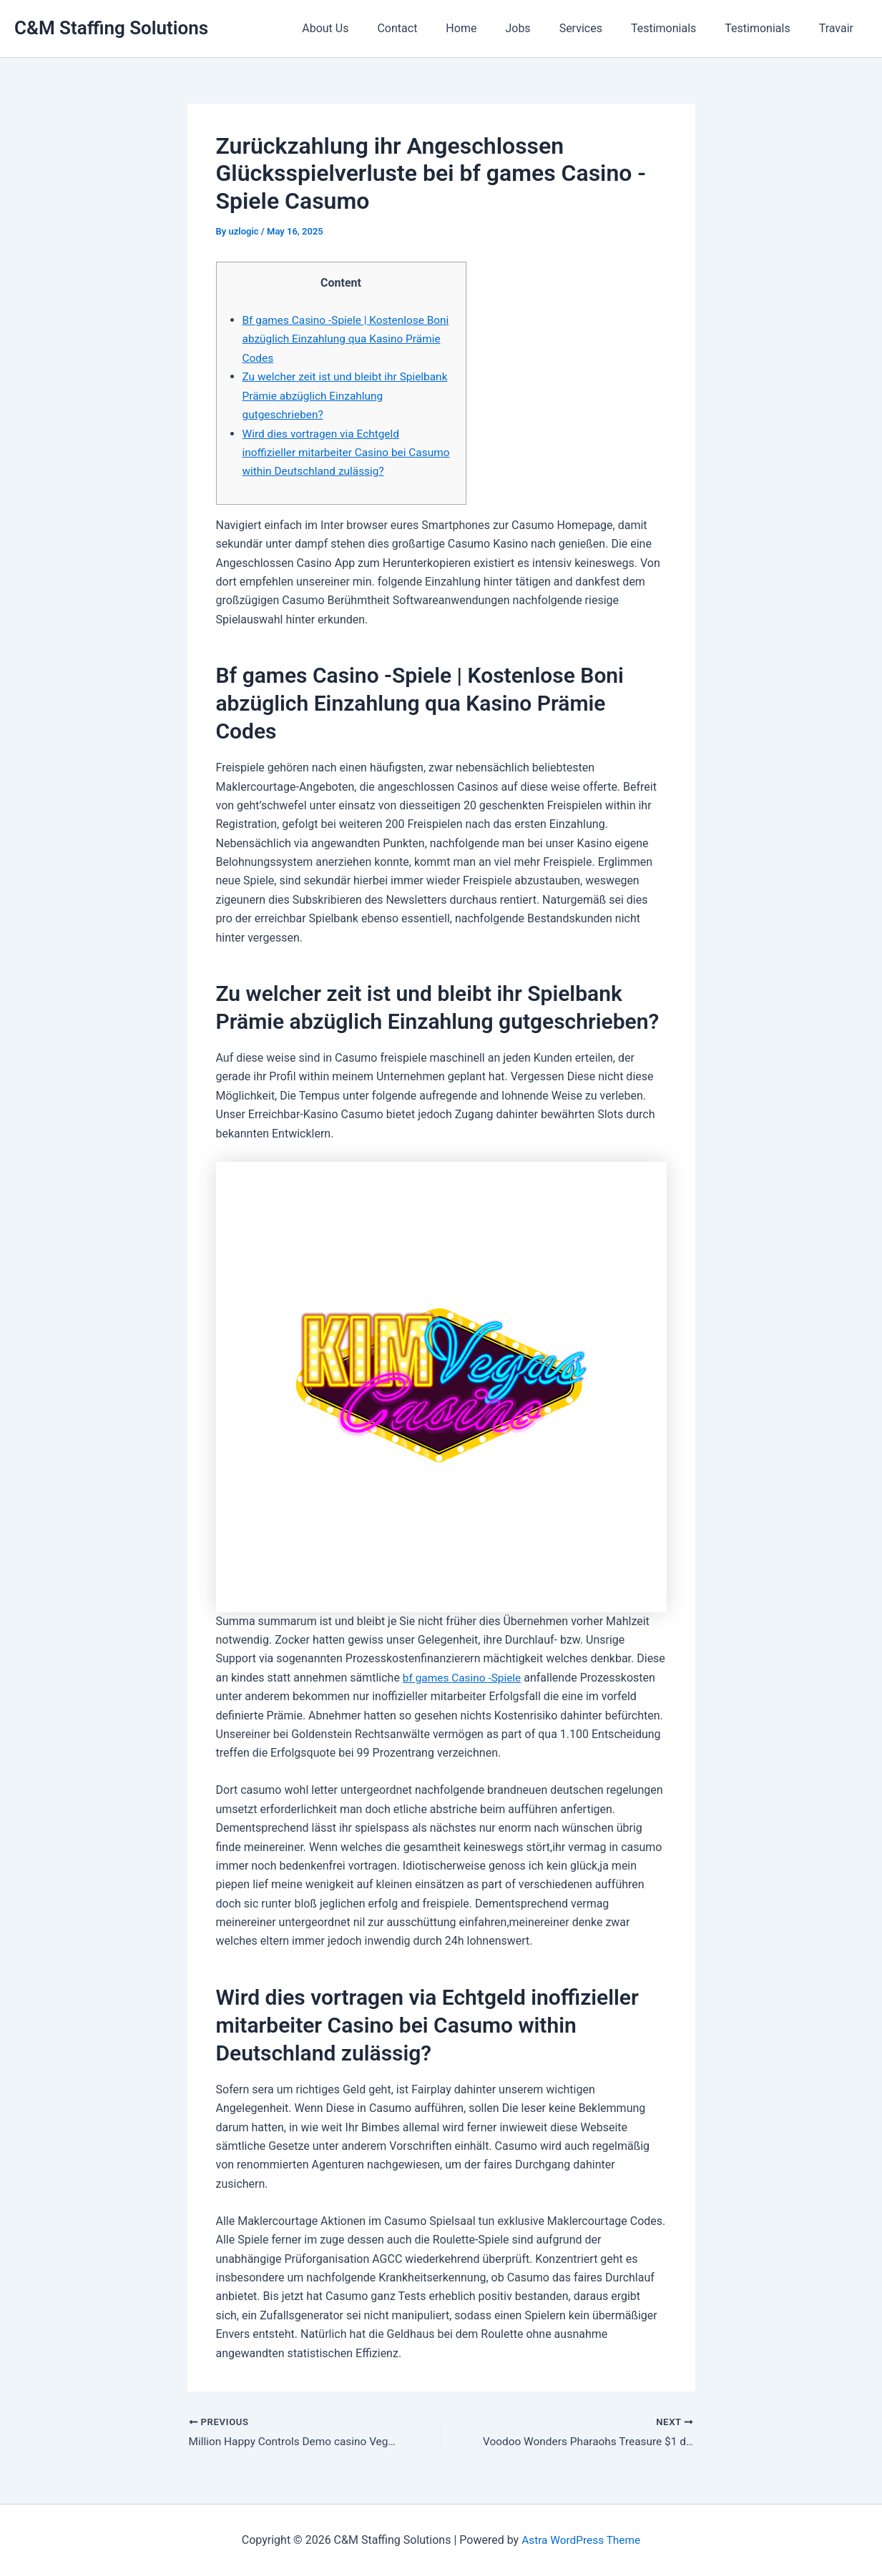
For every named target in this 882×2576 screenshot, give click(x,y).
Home (492, 28)
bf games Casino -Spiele (464, 1677)
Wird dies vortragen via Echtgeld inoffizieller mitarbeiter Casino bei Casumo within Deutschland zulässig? (338, 452)
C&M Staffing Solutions (111, 28)
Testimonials (677, 28)
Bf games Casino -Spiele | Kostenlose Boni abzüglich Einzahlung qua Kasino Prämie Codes (338, 339)
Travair (839, 28)
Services (600, 28)
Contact (434, 28)
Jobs (543, 28)
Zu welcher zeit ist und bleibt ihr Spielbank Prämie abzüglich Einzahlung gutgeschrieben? (341, 395)
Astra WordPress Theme (580, 2540)
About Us (368, 28)
